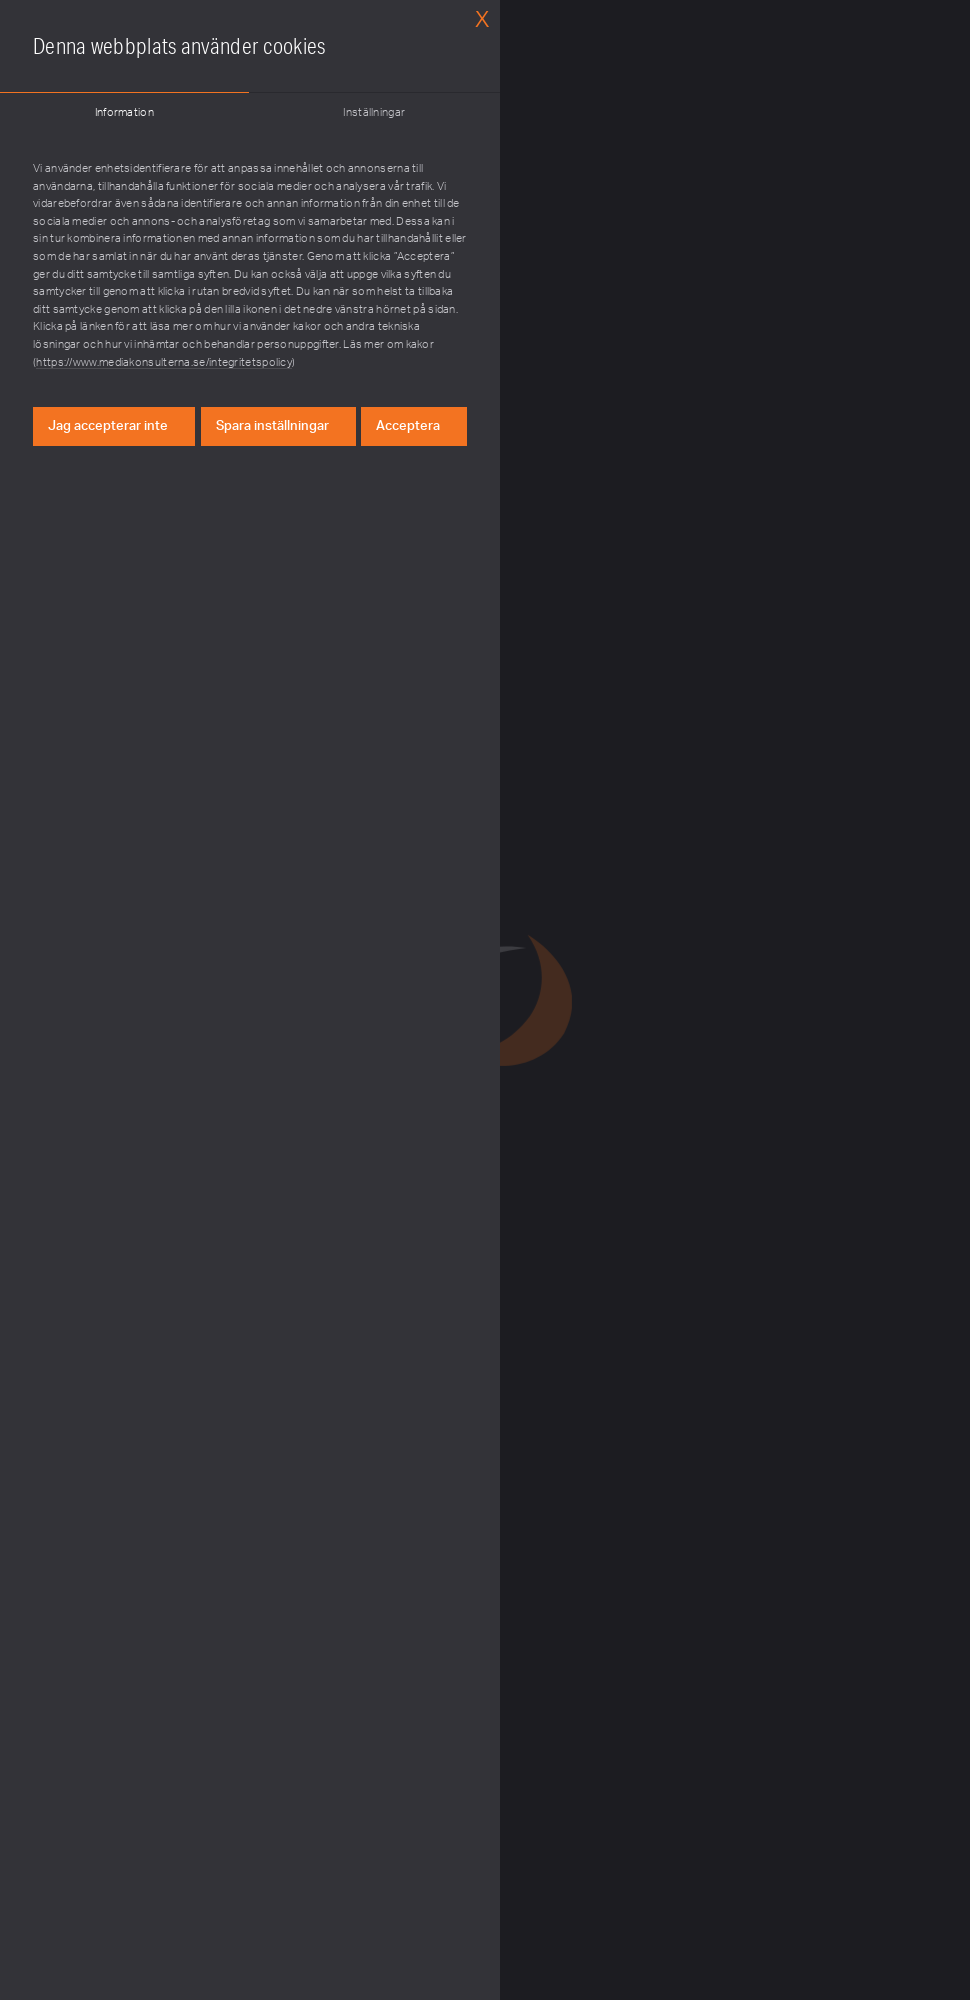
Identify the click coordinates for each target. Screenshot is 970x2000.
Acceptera (408, 426)
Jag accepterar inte (108, 426)
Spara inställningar (272, 426)
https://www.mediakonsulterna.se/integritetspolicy (164, 362)
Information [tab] (124, 112)
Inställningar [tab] (374, 112)
